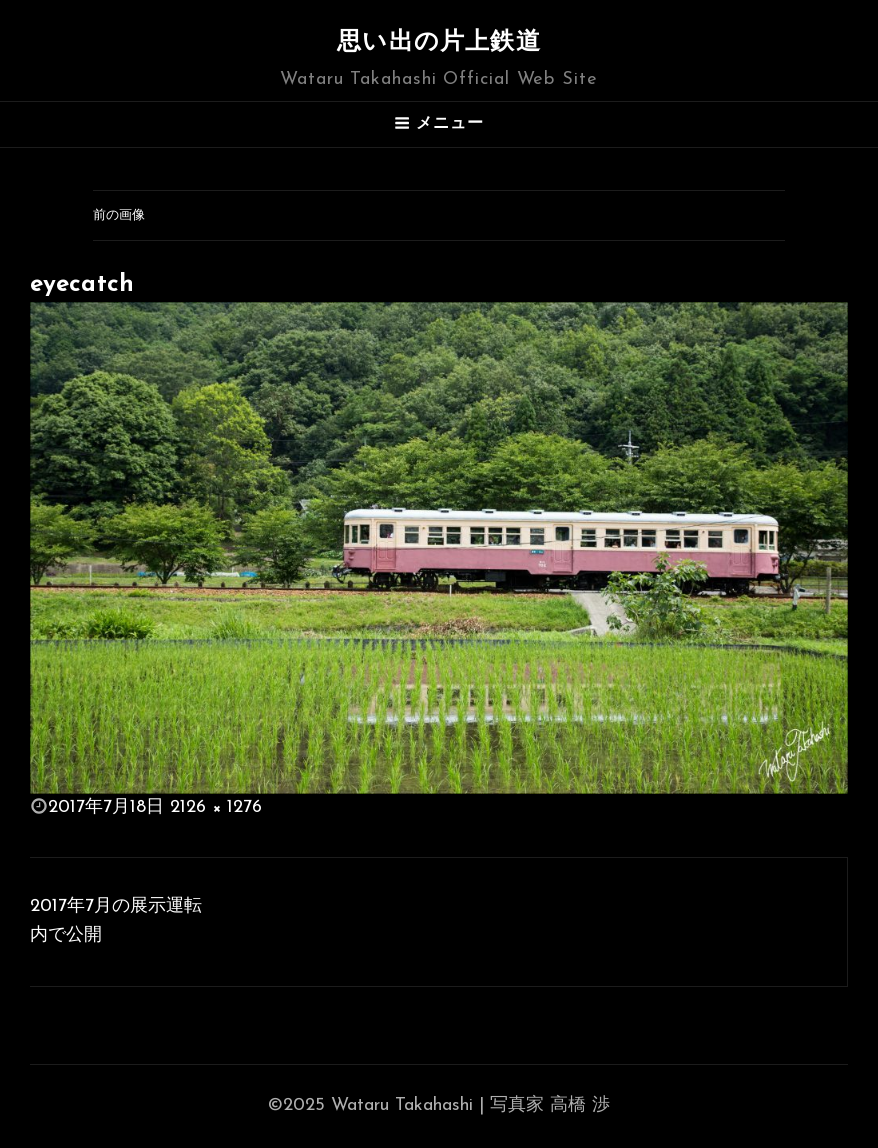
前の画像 (119, 215)
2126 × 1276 (216, 807)
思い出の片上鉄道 (439, 43)
